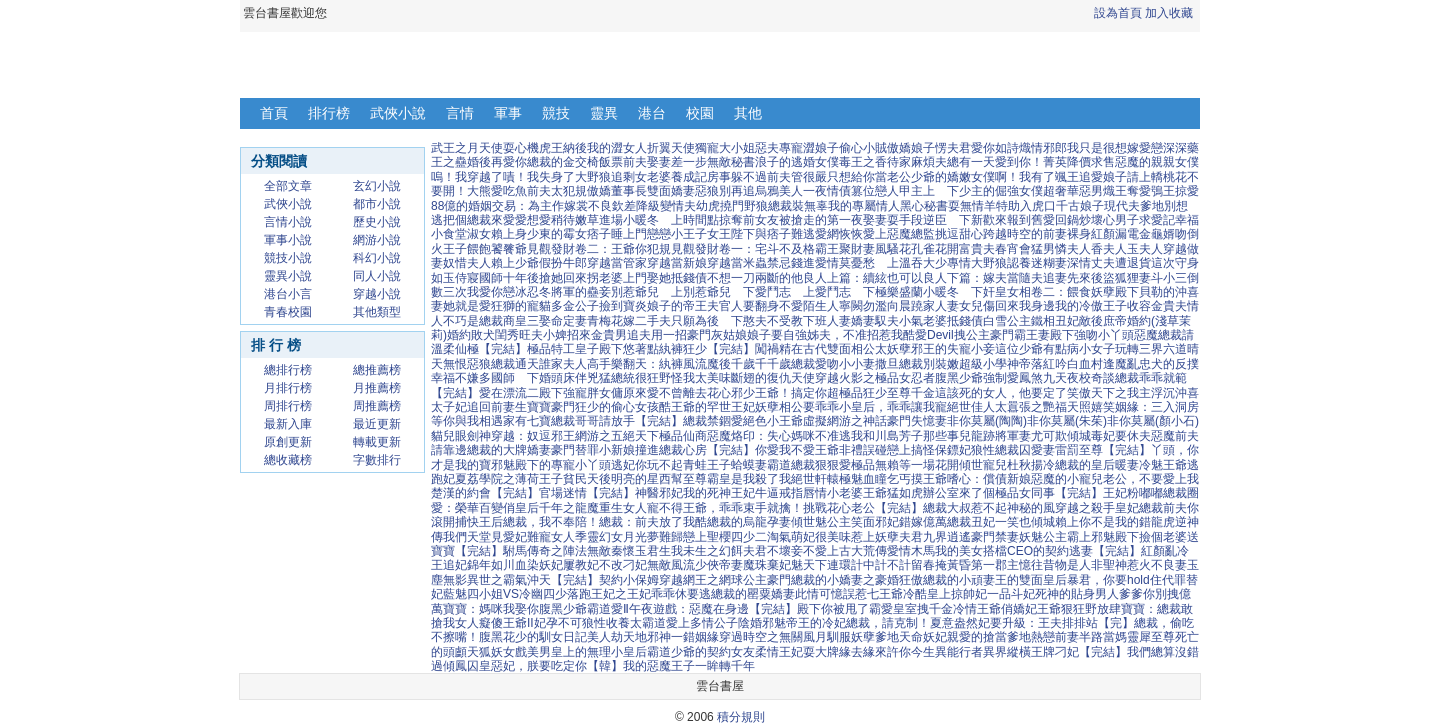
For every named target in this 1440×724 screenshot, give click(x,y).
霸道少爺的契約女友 (701, 652)
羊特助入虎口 (1020, 206)
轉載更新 (377, 442)
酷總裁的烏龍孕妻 (743, 522)
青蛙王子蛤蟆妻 (725, 465)
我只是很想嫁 (1103, 148)
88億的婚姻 (461, 206)
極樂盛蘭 (899, 292)
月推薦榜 (377, 388)
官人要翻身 (749, 306)
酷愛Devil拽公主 (946, 335)
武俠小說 (398, 113)
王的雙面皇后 (1031, 580)
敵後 (1091, 321)
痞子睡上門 (617, 234)
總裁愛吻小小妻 (833, 364)
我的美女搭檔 (971, 551)
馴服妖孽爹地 (863, 637)
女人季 (569, 537)
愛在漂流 (503, 393)
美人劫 (605, 637)
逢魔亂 (1121, 364)
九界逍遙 (947, 537)
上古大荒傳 (857, 551)
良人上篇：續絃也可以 (863, 278)
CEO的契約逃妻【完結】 (1074, 551)
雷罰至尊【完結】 (1103, 450)
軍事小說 (288, 240)
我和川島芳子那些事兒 (911, 436)
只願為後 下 (707, 321)
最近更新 (377, 424)
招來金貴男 (597, 335)
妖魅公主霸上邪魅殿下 (1079, 537)
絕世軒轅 (815, 479)
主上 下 (935, 191)
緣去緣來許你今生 (887, 652)
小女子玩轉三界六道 (1133, 349)
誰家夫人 (563, 364)
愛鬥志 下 (845, 292)
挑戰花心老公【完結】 (863, 508)
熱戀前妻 (1055, 637)
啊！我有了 (1025, 177)
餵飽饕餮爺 (497, 249)
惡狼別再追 (725, 191)
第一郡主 (995, 565)
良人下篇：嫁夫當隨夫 (983, 278)
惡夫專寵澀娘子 (797, 148)
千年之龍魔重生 (581, 508)
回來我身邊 (1025, 306)
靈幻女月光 (617, 537)
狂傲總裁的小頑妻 (947, 580)
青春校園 (288, 312)
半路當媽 (1103, 637)
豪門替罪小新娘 (593, 450)
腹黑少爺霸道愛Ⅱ (584, 609)
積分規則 (741, 717)
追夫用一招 (657, 335)
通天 (527, 364)
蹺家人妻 (935, 306)
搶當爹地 (1007, 637)
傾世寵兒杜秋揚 (1001, 465)
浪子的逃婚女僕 (797, 162)
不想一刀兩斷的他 (755, 278)
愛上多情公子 (702, 623)
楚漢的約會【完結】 (485, 493)
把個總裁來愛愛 (485, 220)
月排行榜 (288, 388)
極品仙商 (683, 436)
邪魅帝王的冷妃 (804, 623)
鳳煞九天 (1043, 378)
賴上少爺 (515, 263)
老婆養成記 (677, 177)
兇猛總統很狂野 (629, 378)
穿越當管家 (617, 263)
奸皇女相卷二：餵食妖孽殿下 (1061, 292)
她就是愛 (467, 306)
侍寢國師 (479, 278)
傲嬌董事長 (617, 191)
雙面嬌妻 (671, 191)
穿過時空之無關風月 (773, 637)
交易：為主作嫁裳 (540, 206)
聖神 (1115, 565)
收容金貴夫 (1157, 306)
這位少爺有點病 (1037, 349)
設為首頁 (1118, 13)
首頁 (274, 113)
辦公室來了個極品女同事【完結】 (1013, 493)
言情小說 (288, 222)
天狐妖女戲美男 (509, 652)
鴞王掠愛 (1175, 191)
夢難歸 (665, 537)
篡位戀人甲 (881, 191)
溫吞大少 (923, 263)
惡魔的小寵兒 (1067, 479)
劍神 (479, 436)
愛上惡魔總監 (899, 234)
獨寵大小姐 (725, 148)
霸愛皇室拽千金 (911, 609)
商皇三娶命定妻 (545, 321)
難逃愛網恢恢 (827, 234)
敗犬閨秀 (495, 335)
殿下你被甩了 (833, 609)
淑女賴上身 (497, 234)
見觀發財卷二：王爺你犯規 (599, 249)
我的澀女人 (617, 148)
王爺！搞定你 (791, 393)
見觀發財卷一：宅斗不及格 (743, 249)
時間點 (701, 220)
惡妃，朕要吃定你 (539, 666)
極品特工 (551, 349)
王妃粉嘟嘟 (1133, 493)
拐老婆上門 (617, 278)
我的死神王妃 (719, 493)
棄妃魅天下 (797, 565)
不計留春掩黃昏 (929, 565)
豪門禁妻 (995, 537)
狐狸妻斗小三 (1151, 278)
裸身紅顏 (1091, 234)
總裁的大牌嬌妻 (509, 450)
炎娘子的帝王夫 (677, 306)
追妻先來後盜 (1079, 278)
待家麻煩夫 (917, 162)
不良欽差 (612, 206)
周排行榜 (288, 406)
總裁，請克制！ (888, 623)
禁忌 (779, 263)
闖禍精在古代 (791, 349)
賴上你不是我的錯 (1103, 522)
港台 (652, 113)
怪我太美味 (701, 378)
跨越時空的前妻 (1025, 234)
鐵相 (1043, 321)
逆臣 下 (947, 220)
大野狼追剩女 (611, 177)
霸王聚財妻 (845, 249)
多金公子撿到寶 (593, 306)
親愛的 (965, 637)
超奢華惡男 (1073, 191)
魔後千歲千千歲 (749, 364)
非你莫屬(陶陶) (987, 421)
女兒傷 (977, 306)
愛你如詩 (995, 148)
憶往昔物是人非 (1061, 565)
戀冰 (515, 292)
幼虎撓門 (720, 206)
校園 (700, 113)
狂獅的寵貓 (521, 306)
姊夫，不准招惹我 (855, 335)
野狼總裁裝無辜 (786, 206)
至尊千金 (911, 393)
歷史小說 (377, 222)
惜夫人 (473, 263)
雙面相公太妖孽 (869, 349)
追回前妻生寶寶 (509, 407)
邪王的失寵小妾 (953, 349)
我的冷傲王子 (1091, 306)
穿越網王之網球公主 (713, 580)
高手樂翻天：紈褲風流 (647, 364)
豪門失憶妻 (917, 421)
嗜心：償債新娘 (989, 479)
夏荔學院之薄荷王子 (509, 479)
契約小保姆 (629, 580)
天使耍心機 (509, 148)
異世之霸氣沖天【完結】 (533, 580)
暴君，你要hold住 (1114, 580)
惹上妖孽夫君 (887, 537)
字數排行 (377, 460)
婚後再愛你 (497, 162)
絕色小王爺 (773, 421)
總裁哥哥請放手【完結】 (617, 421)
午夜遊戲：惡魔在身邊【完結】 (713, 609)
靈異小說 (288, 276)
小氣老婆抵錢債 (941, 321)
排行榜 (329, 113)
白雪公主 (1007, 321)
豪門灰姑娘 (717, 335)
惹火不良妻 (1157, 565)
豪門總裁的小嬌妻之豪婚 (833, 580)
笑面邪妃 (875, 522)
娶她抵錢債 (677, 278)
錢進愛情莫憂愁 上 (845, 263)
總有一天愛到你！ (995, 162)
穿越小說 (377, 294)
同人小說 (377, 276)
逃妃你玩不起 (647, 465)
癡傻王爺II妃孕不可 (530, 623)
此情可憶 (819, 594)
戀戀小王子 (677, 234)
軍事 (508, 113)
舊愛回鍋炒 (1061, 220)
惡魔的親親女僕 (1157, 162)
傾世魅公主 (821, 522)
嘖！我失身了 (539, 177)
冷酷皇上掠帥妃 (945, 594)
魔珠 (755, 565)
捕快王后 (479, 522)
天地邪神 (647, 637)
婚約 (459, 335)
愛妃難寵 (527, 537)
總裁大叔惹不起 (965, 508)
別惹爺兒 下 (719, 292)
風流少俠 (695, 565)
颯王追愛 (1079, 177)
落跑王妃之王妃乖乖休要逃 (639, 594)
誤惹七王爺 (873, 594)
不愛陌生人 (809, 306)
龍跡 (983, 436)
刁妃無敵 (647, 565)
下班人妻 (827, 321)
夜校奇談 (1091, 378)
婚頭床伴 (563, 378)
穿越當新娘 (677, 263)
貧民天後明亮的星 (611, 479)
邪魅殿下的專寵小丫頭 (551, 465)
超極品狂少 (857, 393)
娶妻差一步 (677, 162)
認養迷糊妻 (1037, 263)
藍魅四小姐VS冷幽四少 (505, 594)
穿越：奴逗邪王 (533, 436)
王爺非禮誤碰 (851, 450)
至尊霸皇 (707, 479)
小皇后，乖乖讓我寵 (893, 407)
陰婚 (750, 623)
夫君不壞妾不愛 (785, 551)
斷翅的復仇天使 (773, 378)
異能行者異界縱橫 (983, 652)
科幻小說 (377, 258)
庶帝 (1115, 321)
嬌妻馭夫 (875, 321)
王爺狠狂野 (1067, 609)
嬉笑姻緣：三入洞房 (1145, 407)
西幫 (671, 479)
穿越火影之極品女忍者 (875, 378)
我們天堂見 (473, 537)
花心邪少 (731, 393)
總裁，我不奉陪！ (551, 522)
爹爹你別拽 (1149, 594)
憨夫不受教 (773, 321)
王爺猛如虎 (893, 493)
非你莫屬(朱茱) (1067, 421)
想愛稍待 (551, 220)
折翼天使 (671, 148)
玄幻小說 (377, 186)
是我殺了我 (761, 479)
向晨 (899, 306)
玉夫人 (1145, 249)
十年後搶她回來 (545, 278)
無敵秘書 (731, 162)
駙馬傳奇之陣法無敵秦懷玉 (575, 551)
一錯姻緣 (695, 637)
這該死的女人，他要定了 (1001, 393)
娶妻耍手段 (893, 220)
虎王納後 (563, 148)
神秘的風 (1031, 508)
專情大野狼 (977, 263)
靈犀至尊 (1151, 637)
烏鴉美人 (779, 191)
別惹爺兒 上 (647, 292)
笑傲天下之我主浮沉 (1121, 393)
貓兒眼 (449, 436)
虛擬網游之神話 (845, 421)
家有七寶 (527, 421)
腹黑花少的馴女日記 (533, 637)
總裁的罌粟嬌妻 (753, 594)
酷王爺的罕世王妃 (707, 407)
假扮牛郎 (563, 263)
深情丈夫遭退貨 (1109, 263)
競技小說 (288, 258)
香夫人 (1109, 249)
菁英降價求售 (1079, 162)
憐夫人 (1073, 249)
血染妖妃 (539, 565)
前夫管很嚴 (797, 177)
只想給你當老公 (869, 177)
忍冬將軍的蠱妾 (569, 292)
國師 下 (515, 378)
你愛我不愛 (785, 450)
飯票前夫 (623, 162)
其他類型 (377, 312)
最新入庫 (288, 424)
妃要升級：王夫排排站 (1038, 623)
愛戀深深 (1163, 148)
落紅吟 (1049, 364)
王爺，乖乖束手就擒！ (743, 508)
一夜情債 (827, 191)
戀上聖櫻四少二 (725, 537)
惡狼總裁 (491, 364)
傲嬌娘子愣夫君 (929, 148)
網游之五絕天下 (617, 436)
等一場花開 (929, 465)
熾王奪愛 (1127, 191)
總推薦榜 (377, 370)
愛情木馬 (911, 551)
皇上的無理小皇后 (599, 652)
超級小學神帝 (995, 364)
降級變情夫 (666, 206)
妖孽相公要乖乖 (797, 407)
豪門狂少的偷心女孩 (605, 407)
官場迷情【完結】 (587, 493)
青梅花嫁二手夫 (629, 321)
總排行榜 (288, 370)
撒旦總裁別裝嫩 (917, 364)
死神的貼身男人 (1077, 594)
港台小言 (288, 294)
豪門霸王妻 (1020, 335)
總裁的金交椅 (563, 162)
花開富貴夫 (965, 249)
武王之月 (455, 148)
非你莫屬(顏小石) (1153, 421)
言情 (460, 113)
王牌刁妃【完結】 (1079, 652)
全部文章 (288, 186)
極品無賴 (875, 465)
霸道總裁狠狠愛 (809, 465)
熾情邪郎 (1043, 148)
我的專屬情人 (864, 206)
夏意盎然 (954, 623)
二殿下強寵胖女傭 (575, 393)
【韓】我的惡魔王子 (641, 666)
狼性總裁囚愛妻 (1013, 450)
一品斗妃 (1011, 594)
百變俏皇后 (509, 508)
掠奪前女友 (749, 220)
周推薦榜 (377, 406)
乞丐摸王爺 (917, 479)
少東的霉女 (557, 234)
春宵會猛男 (1025, 249)
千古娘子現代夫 (1098, 206)
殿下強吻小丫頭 (1092, 335)
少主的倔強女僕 (1001, 191)
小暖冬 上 (653, 220)
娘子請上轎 (1133, 177)
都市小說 (377, 204)
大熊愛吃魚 (497, 191)
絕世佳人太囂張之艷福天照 (1019, 407)
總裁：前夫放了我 (647, 522)
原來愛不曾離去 (665, 393)
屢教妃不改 (593, 565)
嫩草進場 (599, 220)
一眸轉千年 (725, 666)
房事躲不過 (737, 177)
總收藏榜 (288, 460)
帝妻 (731, 565)
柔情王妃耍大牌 (797, 652)
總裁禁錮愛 (713, 421)
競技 (556, 113)
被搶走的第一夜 (821, 220)
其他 (748, 113)
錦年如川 (491, 565)
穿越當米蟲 (737, 263)
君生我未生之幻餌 (695, 551)
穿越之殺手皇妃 (1097, 508)
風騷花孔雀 (905, 249)
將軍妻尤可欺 (1031, 436)
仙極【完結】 (491, 349)
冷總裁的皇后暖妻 (1091, 465)
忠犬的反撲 (1169, 364)
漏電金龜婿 (1145, 234)
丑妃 (1067, 321)
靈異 (604, 113)
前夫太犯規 (557, 191)
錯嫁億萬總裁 (935, 522)
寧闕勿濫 (863, 306)
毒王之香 (863, 162)
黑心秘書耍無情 (942, 206)
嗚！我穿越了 (467, 177)
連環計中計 (857, 565)
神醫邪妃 (659, 493)
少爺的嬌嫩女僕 (953, 177)
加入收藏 (1169, 13)
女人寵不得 (653, 508)
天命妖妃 (923, 637)
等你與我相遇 (467, 421)
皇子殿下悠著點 (617, 349)
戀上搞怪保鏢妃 (929, 450)
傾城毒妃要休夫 (1109, 436)
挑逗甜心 (959, 234)
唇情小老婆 (833, 493)
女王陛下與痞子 (749, 234)
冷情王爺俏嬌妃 (995, 609)
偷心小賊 (863, 148)
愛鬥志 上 (785, 292)
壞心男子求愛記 (1133, 220)
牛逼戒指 (779, 493)
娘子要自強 (777, 335)
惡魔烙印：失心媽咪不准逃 (779, 436)
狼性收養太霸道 (624, 623)
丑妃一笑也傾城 (1013, 522)
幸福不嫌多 (461, 378)
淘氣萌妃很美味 (809, 537)
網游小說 (377, 240)
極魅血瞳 (863, 479)
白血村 (1085, 364)
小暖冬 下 (953, 292)
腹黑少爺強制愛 (977, 378)
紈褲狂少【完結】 (707, 349)
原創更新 (288, 442)
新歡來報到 (1001, 220)
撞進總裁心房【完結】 (695, 450)
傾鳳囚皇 (467, 666)
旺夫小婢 (543, 335)
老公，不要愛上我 (1151, 479)
